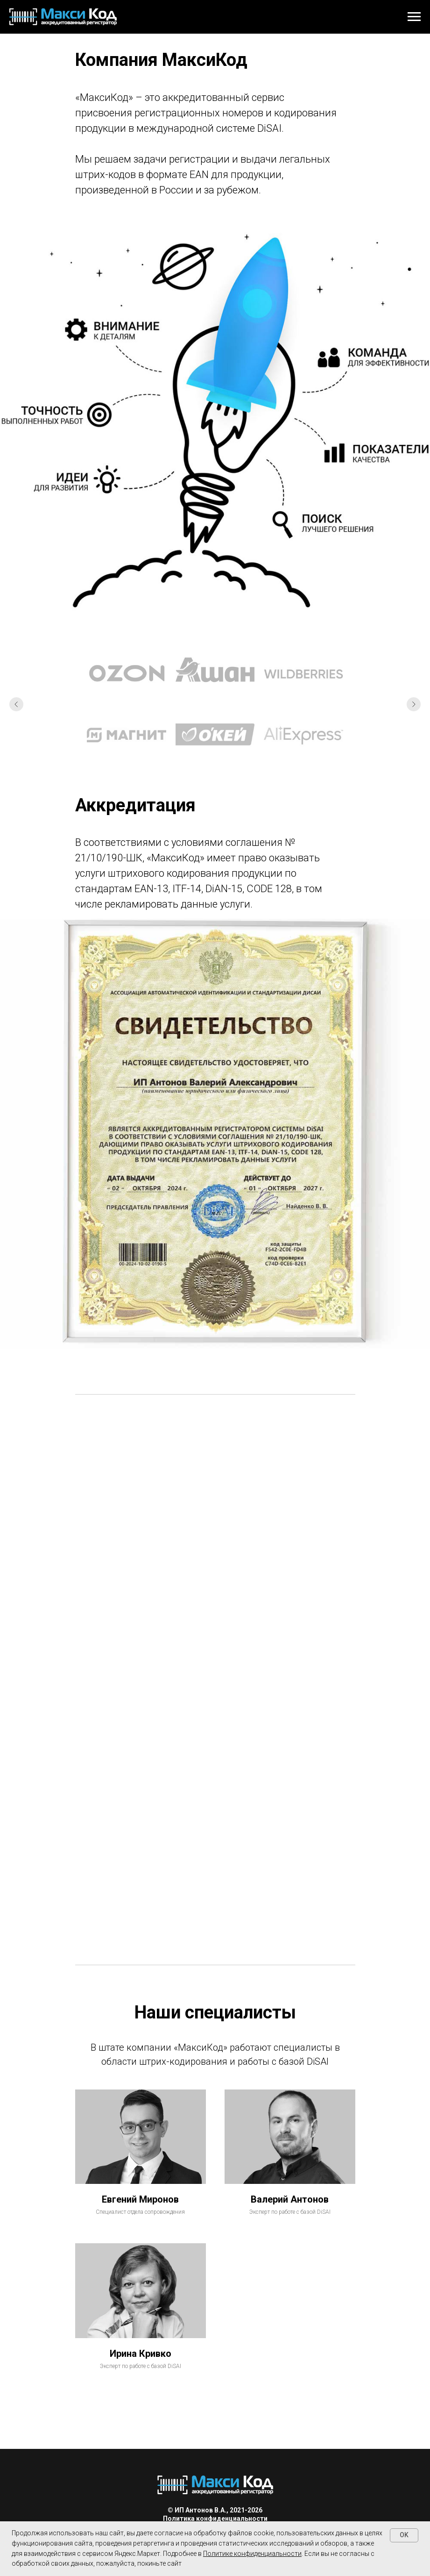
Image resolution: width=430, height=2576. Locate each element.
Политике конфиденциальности (252, 2553)
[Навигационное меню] (414, 16)
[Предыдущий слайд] (16, 704)
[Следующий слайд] (414, 704)
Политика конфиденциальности (215, 2518)
